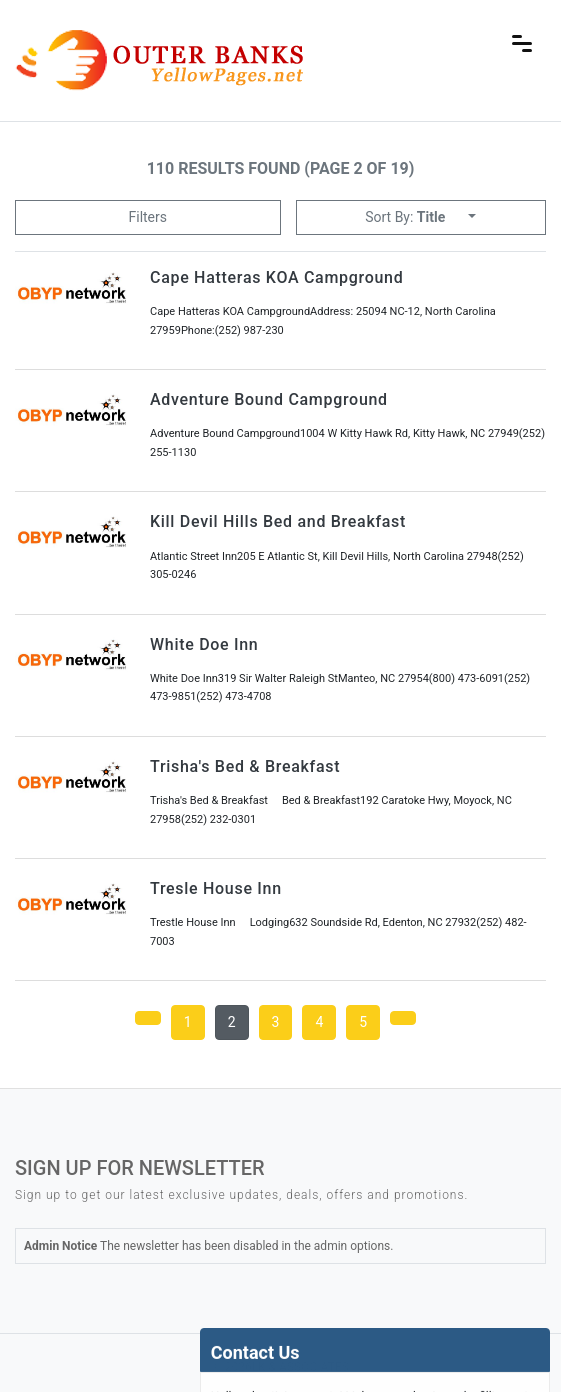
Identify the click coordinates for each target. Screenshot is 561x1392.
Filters (147, 217)
